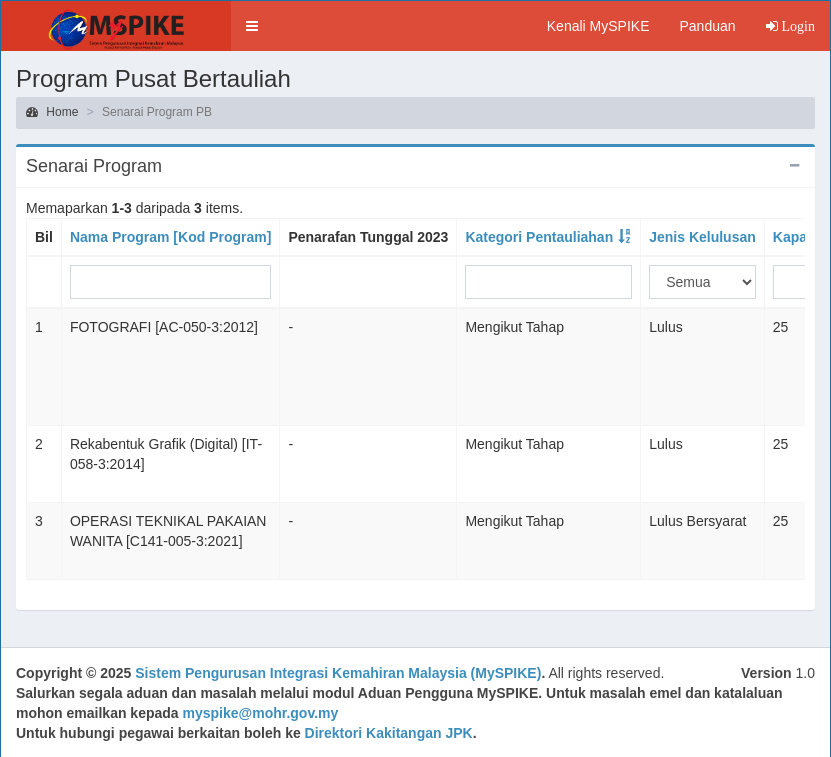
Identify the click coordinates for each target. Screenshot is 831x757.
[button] (252, 26)
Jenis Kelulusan (702, 237)
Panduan (707, 26)
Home (52, 112)
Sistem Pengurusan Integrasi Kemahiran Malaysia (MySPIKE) (338, 673)
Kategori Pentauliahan (539, 237)
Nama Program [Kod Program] (170, 237)
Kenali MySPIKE (598, 26)
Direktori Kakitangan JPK (389, 733)
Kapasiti (800, 237)
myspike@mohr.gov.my (261, 713)
